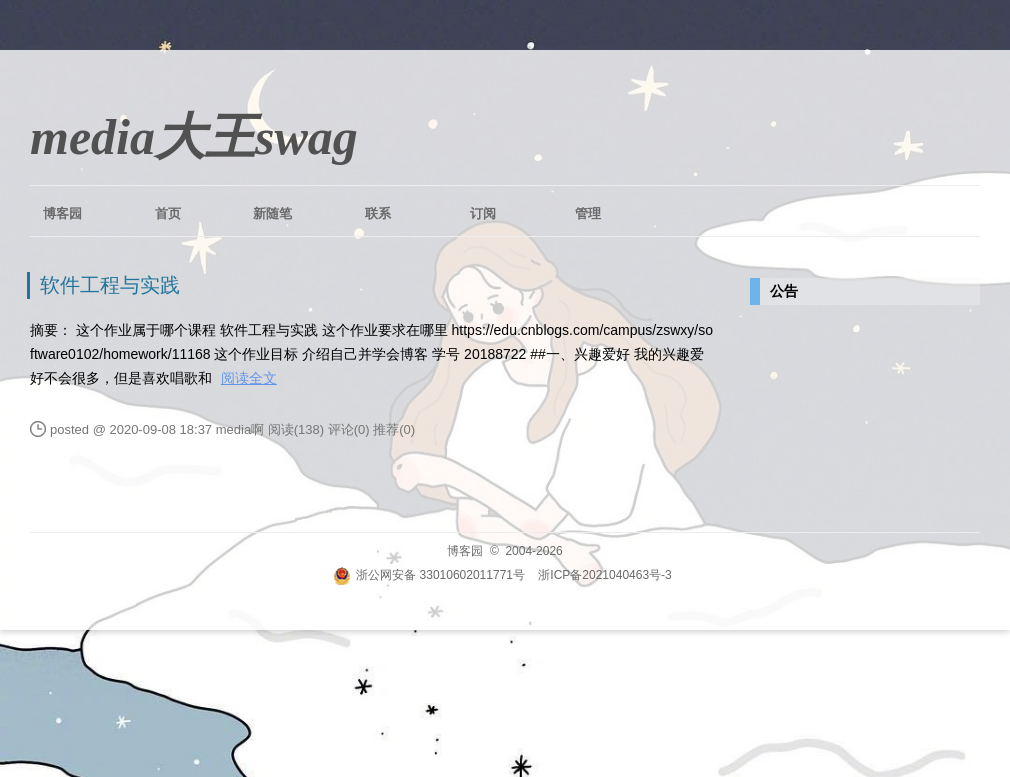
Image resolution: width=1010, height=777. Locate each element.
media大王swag (194, 137)
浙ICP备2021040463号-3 (604, 575)
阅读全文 (249, 378)
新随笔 (272, 213)
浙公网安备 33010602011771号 (429, 575)
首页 (168, 213)
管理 (588, 213)
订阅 (483, 213)
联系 (378, 213)
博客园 (62, 213)
